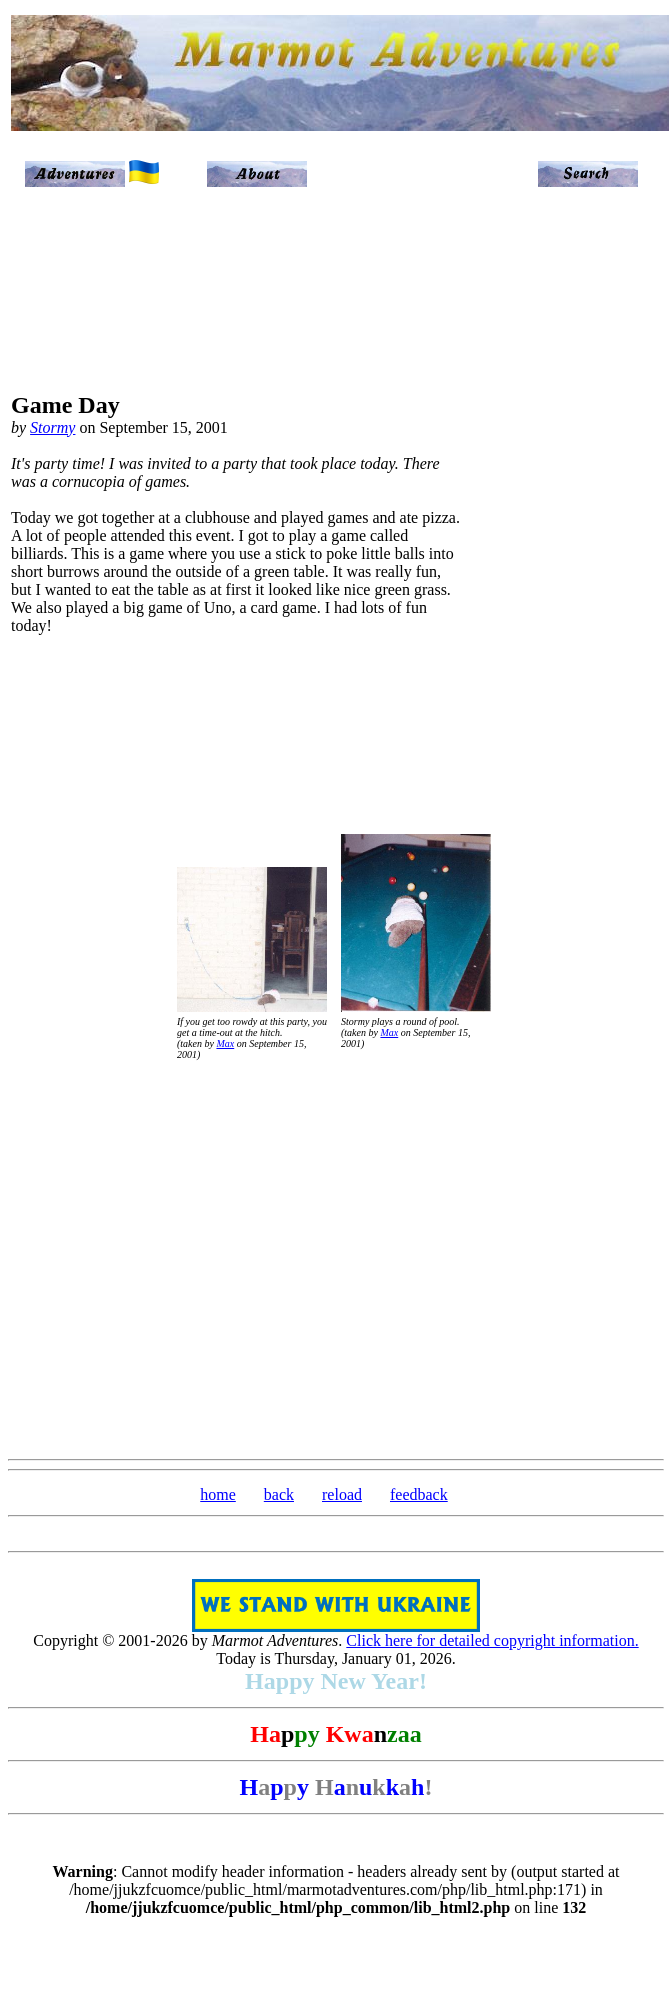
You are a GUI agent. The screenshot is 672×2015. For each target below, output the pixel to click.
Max (225, 1043)
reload (342, 1494)
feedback (419, 1494)
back (279, 1494)
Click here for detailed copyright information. (492, 1640)
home (218, 1494)
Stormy (52, 427)
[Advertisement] (578, 522)
